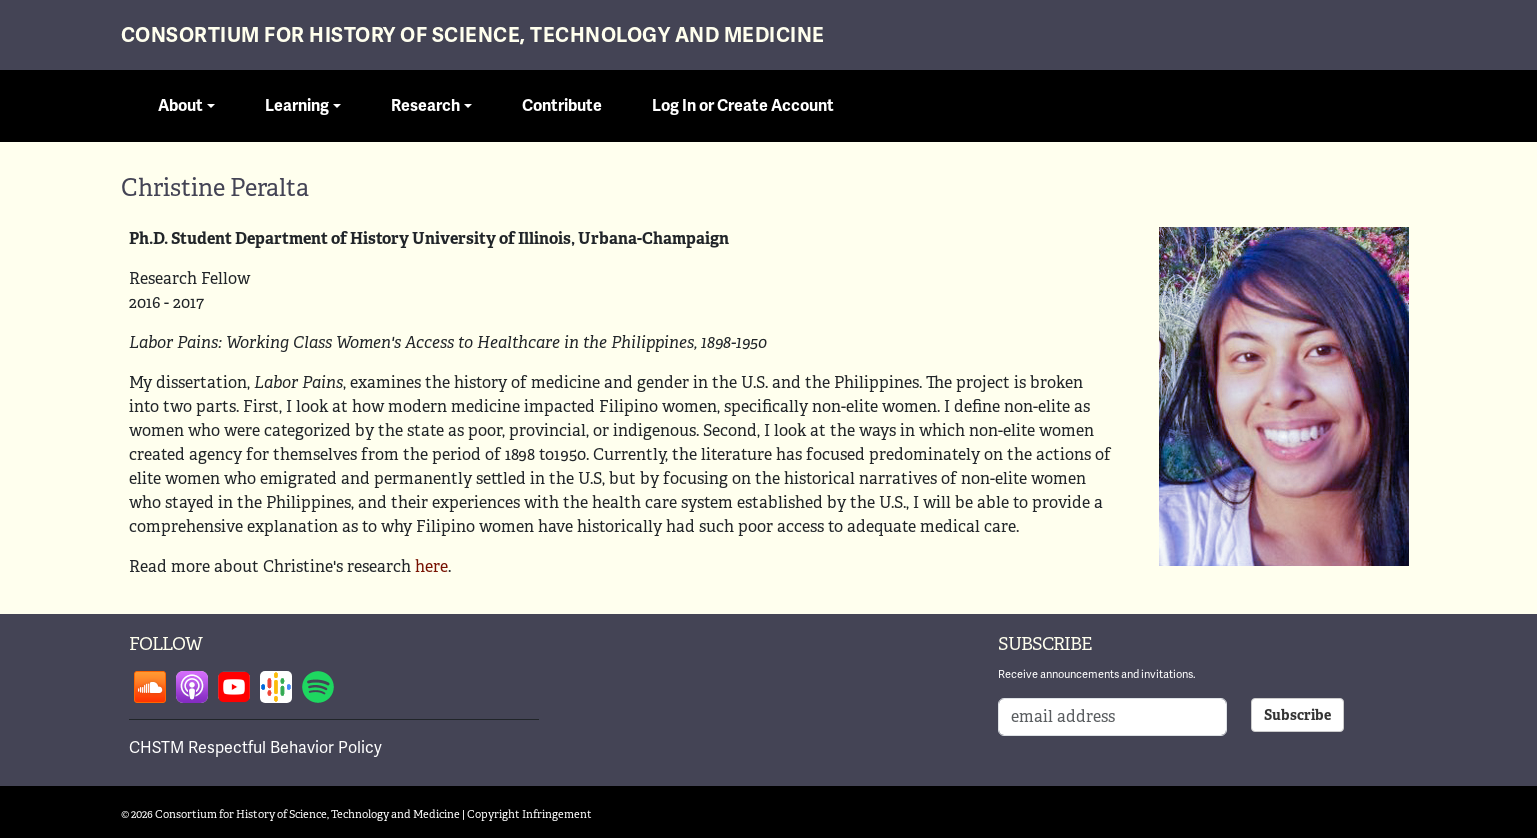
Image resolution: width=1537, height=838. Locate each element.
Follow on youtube (234, 687)
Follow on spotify (318, 687)
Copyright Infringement (529, 814)
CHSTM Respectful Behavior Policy (255, 747)
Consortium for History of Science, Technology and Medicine (473, 35)
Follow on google (276, 687)
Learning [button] (297, 106)
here (431, 566)
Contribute (562, 106)
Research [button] (425, 106)
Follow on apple (192, 687)
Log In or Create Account (743, 106)
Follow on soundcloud (150, 687)
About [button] (180, 106)
